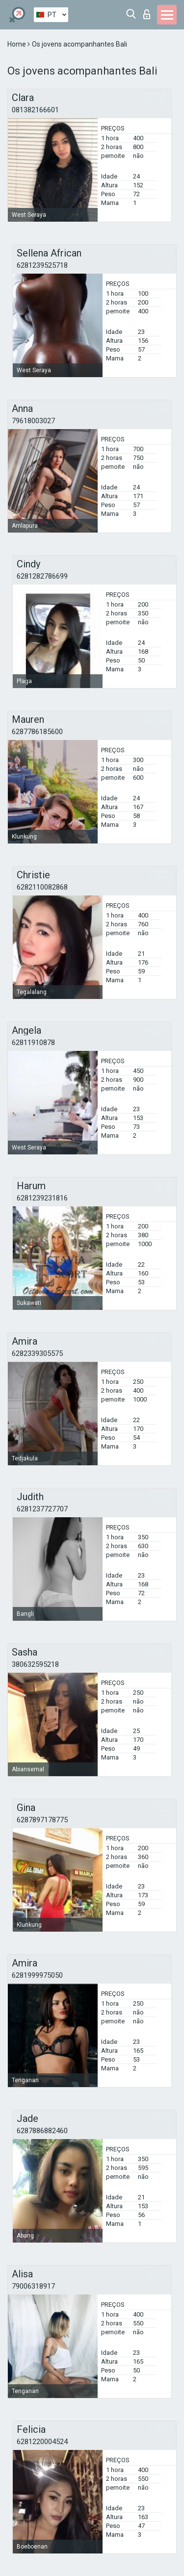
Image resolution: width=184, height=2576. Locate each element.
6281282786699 (42, 576)
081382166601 (35, 109)
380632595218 (35, 1664)
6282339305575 (37, 1353)
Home (17, 44)
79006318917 (33, 2286)
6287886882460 (42, 2130)
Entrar (146, 14)
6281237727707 (42, 1509)
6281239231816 (42, 1198)
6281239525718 (42, 265)
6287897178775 (42, 1819)
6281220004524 (42, 2441)
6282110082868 (42, 887)
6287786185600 (37, 731)
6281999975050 (37, 1975)
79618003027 (33, 420)
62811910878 (33, 1042)
